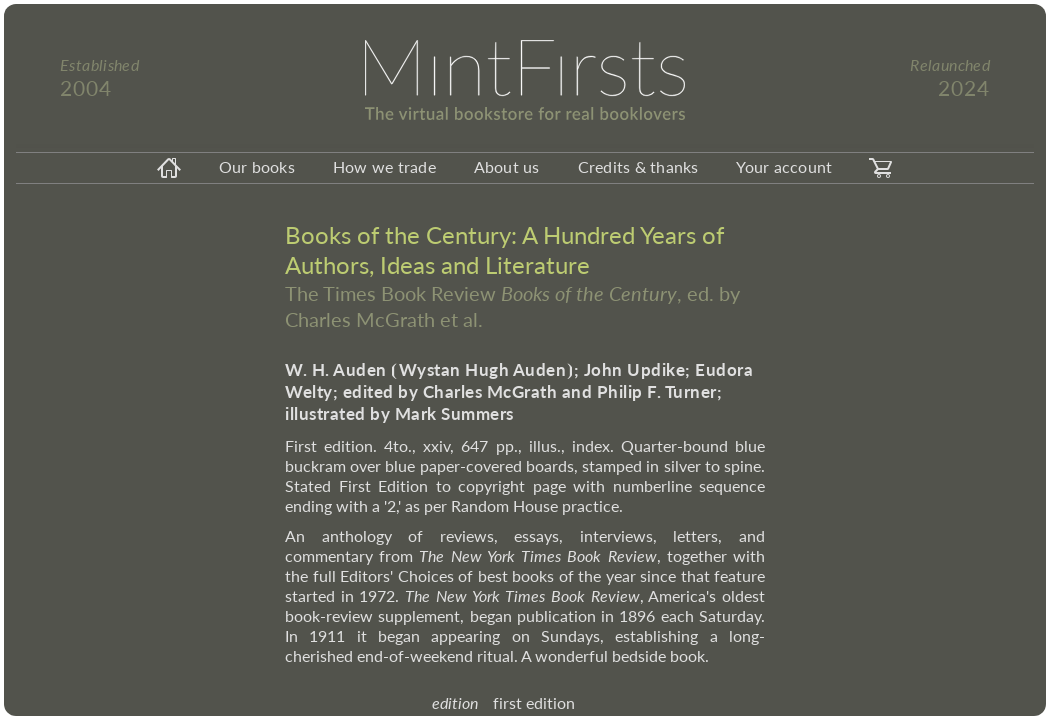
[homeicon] (169, 168)
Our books (257, 166)
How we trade (384, 166)
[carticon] (881, 168)
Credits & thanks (638, 166)
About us (507, 166)
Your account (784, 166)
